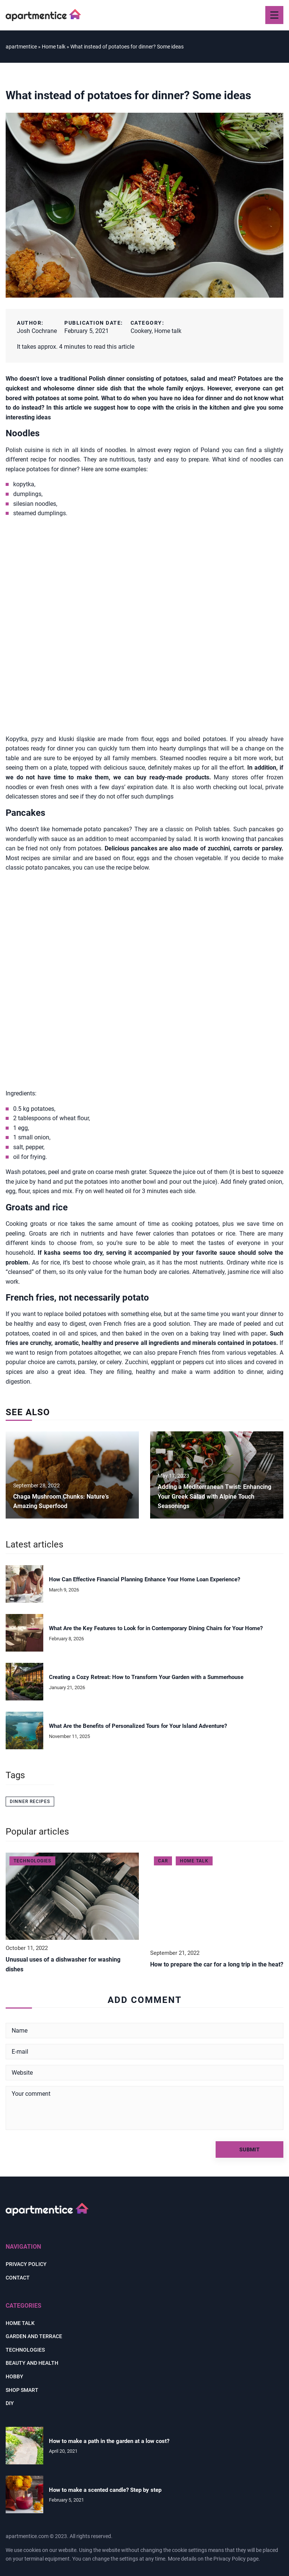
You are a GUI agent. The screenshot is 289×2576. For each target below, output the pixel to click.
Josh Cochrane (37, 330)
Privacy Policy (229, 2559)
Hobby (14, 2376)
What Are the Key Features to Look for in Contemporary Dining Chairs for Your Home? (156, 1628)
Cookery (141, 330)
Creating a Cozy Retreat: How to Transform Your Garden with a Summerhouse (146, 1677)
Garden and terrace (34, 2336)
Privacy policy (26, 2264)
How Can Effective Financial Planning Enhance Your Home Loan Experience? (144, 1579)
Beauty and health (32, 2363)
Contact (18, 2278)
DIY (10, 2403)
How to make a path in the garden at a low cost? (109, 2441)
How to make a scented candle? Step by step (105, 2490)
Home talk (167, 330)
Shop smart (22, 2390)
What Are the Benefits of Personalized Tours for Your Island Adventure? (138, 1726)
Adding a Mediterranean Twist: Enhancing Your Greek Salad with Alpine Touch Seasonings (214, 1496)
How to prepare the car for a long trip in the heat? (216, 1964)
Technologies (25, 2350)
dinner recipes (30, 1801)
